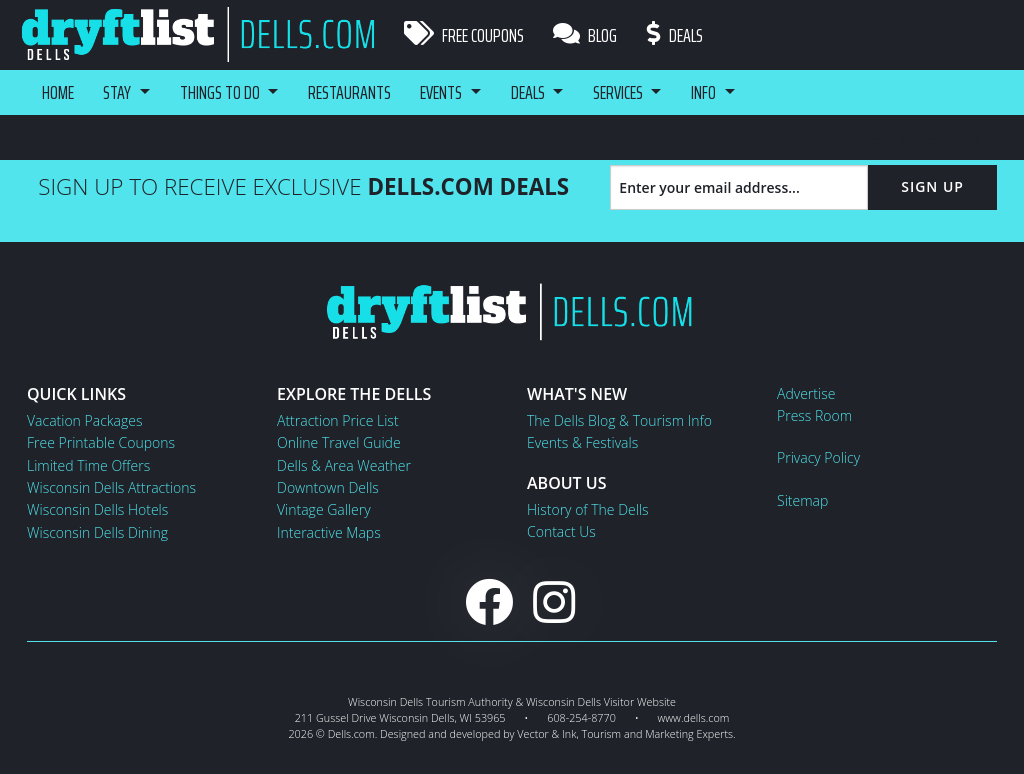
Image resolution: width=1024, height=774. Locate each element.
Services (626, 92)
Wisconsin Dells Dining (97, 532)
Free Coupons (464, 35)
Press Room (814, 415)
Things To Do (222, 92)
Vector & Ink (546, 733)
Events (446, 92)
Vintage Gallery (324, 509)
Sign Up (932, 186)
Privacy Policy (818, 457)
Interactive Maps (329, 532)
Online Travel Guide (339, 442)
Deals (676, 35)
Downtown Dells (328, 487)
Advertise (806, 393)
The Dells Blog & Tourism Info (619, 420)
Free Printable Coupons (101, 442)
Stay (118, 92)
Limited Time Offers (88, 465)
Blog (586, 35)
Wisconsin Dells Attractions (111, 487)
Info (713, 92)
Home (58, 92)
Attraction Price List (338, 420)
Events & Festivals (582, 442)
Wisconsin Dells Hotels (97, 509)
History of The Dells (588, 509)
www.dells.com (694, 717)
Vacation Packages (84, 420)
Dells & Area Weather (344, 465)
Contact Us (561, 531)
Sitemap (802, 500)
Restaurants (353, 92)
